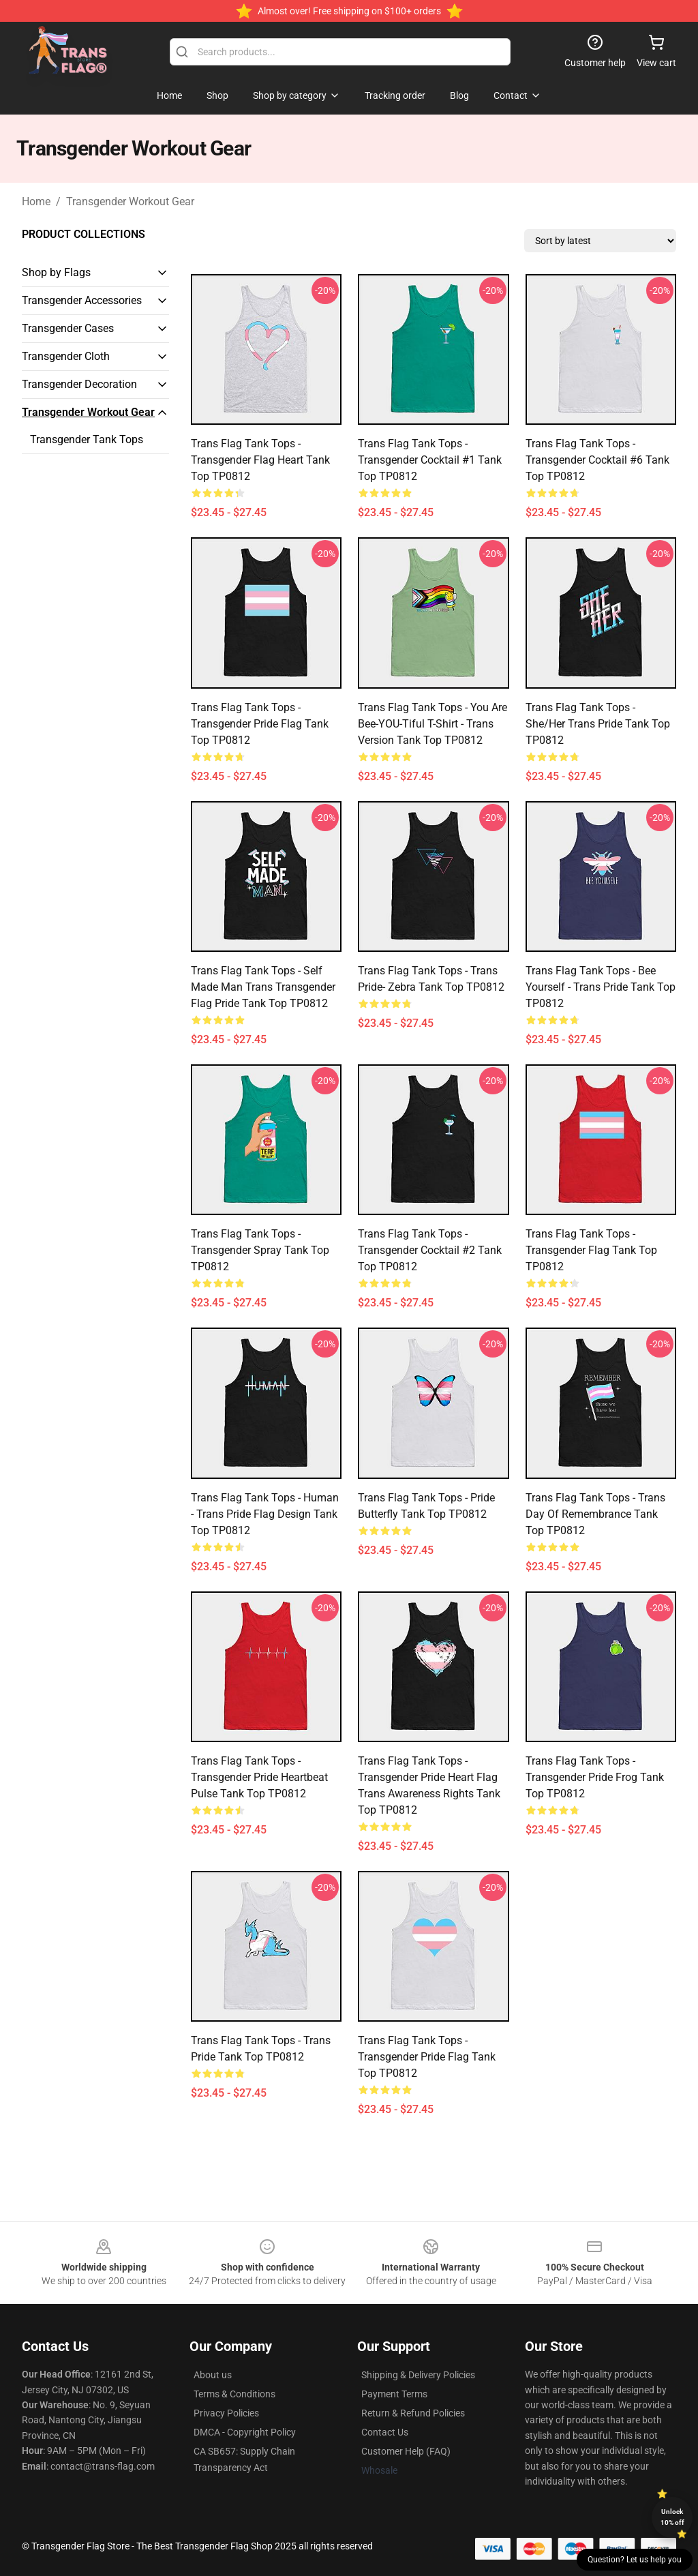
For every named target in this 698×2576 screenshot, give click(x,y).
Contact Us (384, 2432)
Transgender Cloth (66, 356)
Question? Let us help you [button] (635, 2559)
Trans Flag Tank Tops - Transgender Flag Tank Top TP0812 (591, 1250)
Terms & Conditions (234, 2393)
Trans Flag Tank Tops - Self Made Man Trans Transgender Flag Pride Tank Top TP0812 (263, 987)
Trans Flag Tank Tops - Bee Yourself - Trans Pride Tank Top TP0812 (601, 987)
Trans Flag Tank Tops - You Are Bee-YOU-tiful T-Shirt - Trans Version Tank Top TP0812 (432, 724)
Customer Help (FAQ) (406, 2451)
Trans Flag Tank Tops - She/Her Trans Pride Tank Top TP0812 (598, 724)
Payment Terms (394, 2393)
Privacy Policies (226, 2413)
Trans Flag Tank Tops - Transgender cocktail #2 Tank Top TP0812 (430, 1250)
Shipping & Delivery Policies (418, 2374)
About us (213, 2374)
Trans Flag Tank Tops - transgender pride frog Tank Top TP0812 (595, 1777)
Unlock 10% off (672, 2517)
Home (36, 201)
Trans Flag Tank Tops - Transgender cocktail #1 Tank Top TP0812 (430, 460)
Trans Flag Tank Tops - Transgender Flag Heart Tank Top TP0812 (260, 460)
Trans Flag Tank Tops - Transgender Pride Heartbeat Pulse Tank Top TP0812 (259, 1777)
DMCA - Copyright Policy (245, 2432)
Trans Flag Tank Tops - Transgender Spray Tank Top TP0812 (260, 1250)
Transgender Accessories (82, 300)
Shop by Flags (56, 272)
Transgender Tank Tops (86, 439)
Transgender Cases (68, 328)
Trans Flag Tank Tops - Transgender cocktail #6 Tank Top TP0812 (597, 460)
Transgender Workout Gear (130, 201)
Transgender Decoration (79, 384)
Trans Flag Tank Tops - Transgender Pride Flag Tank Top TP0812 (260, 724)
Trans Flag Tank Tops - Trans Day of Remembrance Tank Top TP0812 (595, 1514)
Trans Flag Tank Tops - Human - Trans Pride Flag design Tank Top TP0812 (265, 1514)
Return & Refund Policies (413, 2413)
